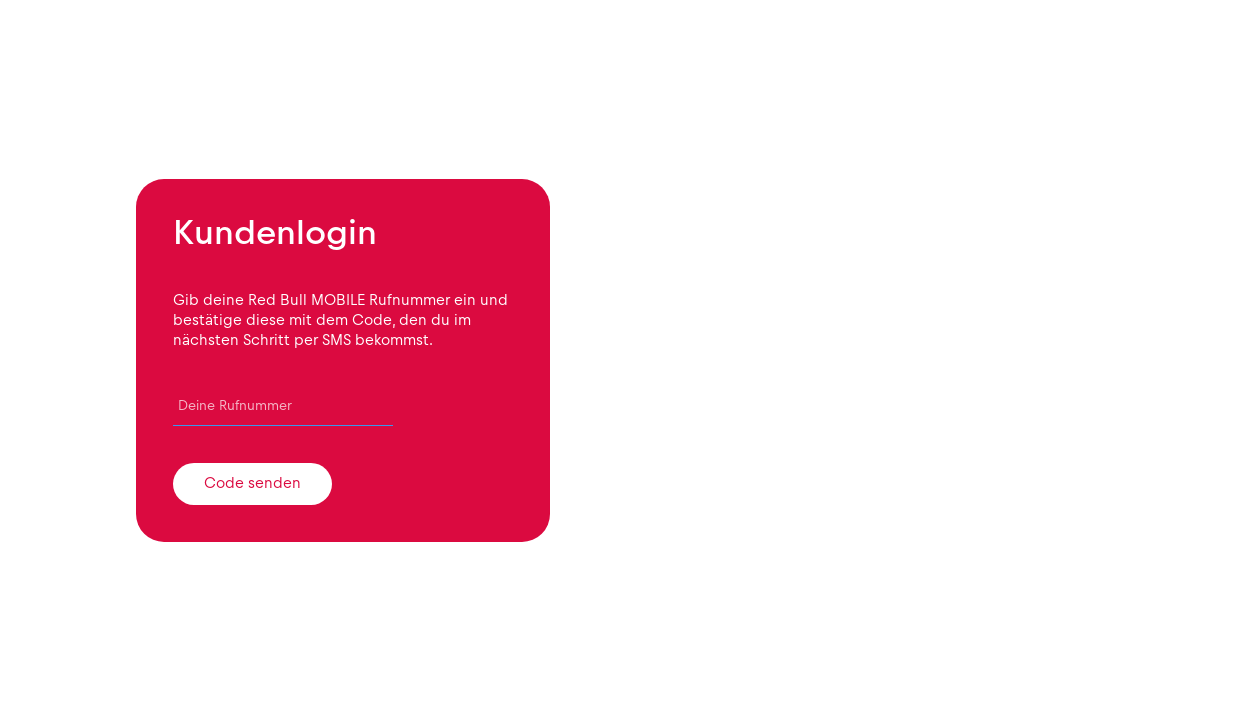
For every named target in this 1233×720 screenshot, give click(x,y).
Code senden (252, 483)
